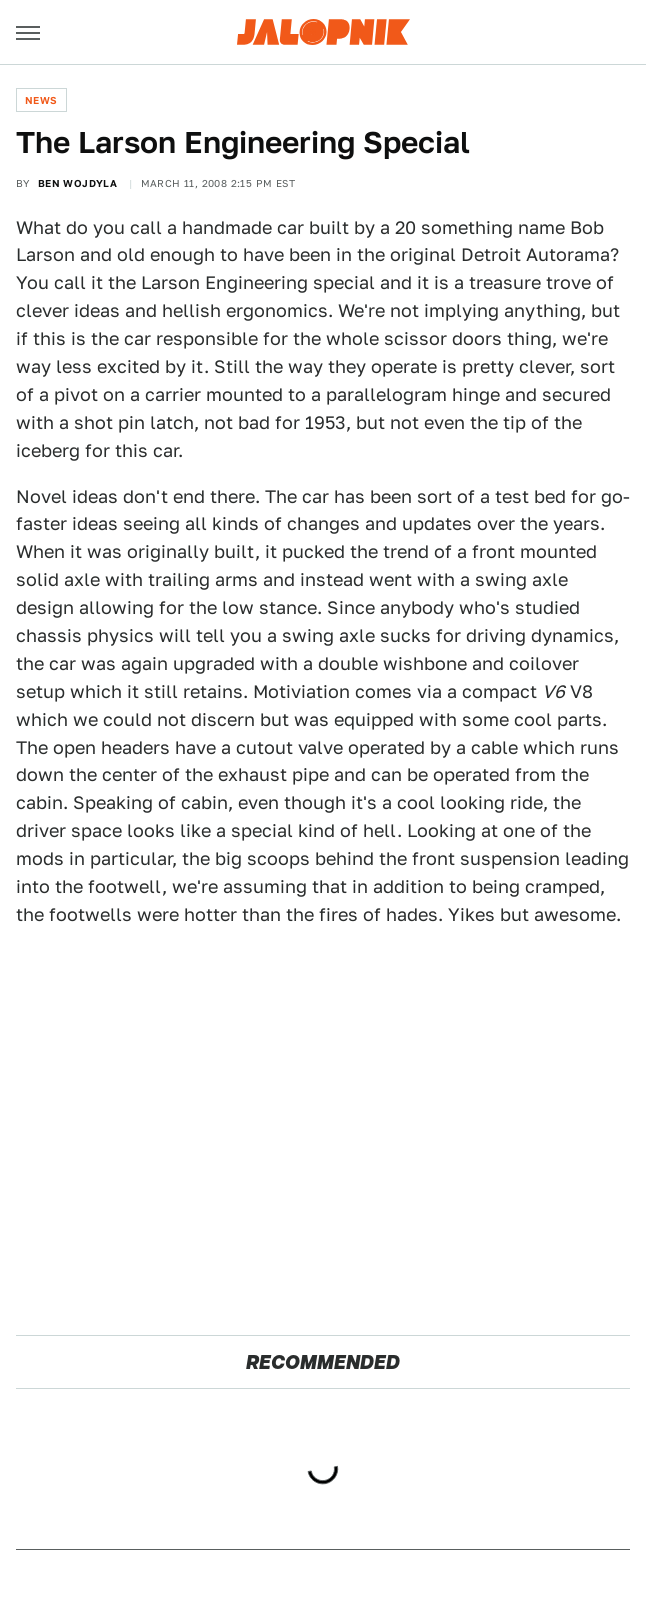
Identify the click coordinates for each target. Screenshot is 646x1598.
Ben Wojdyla (77, 183)
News (41, 100)
